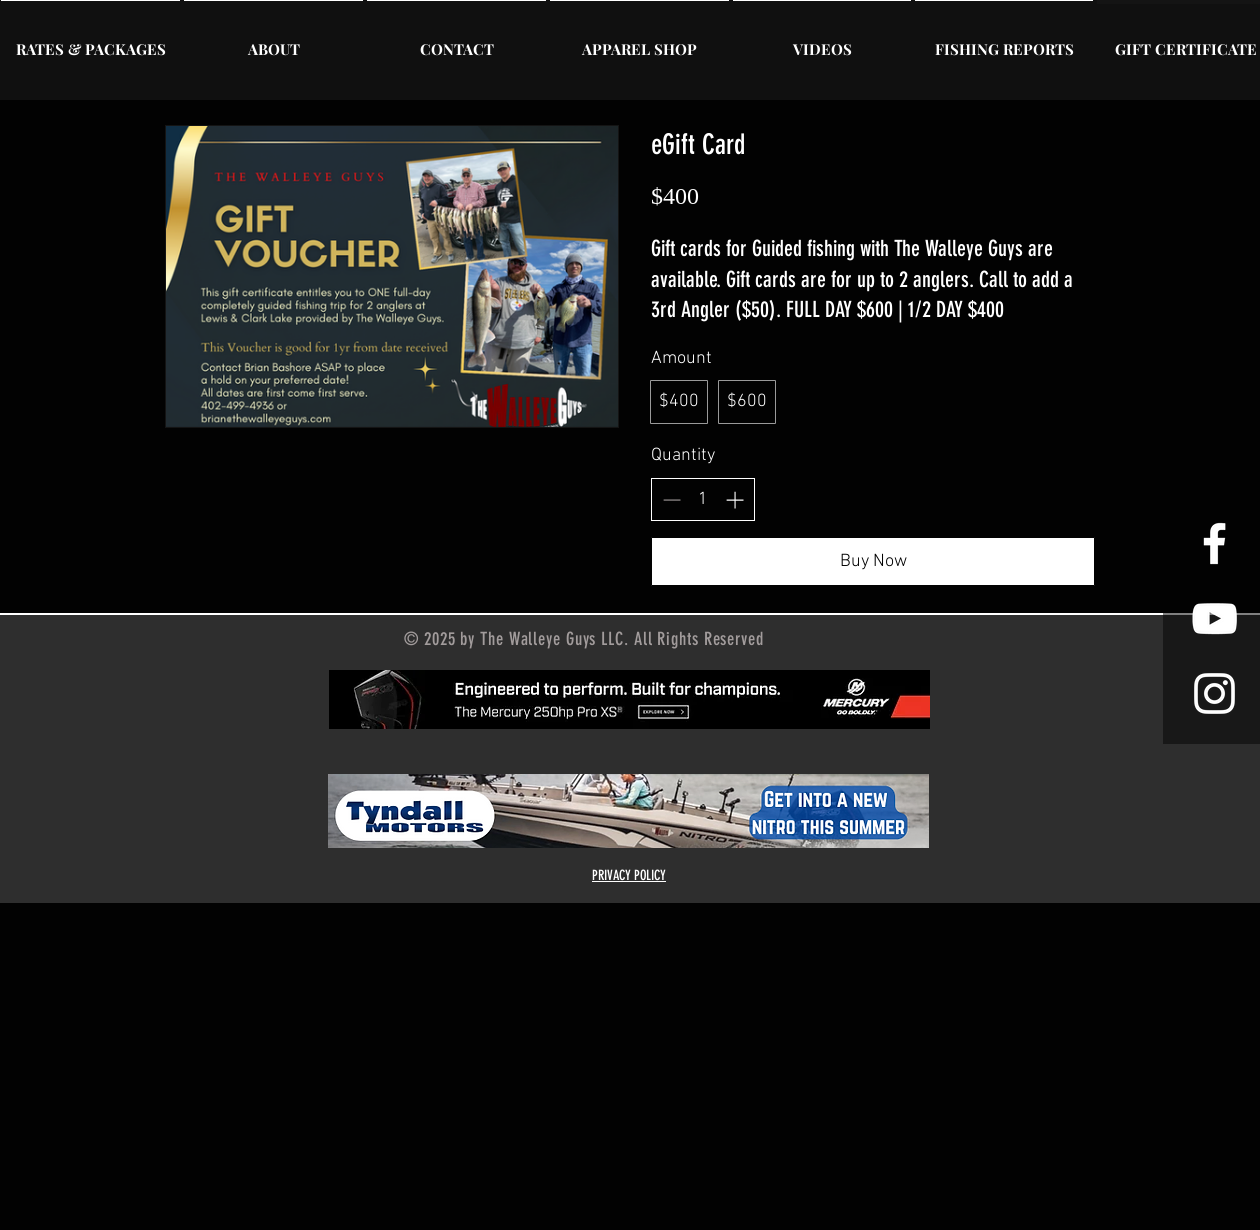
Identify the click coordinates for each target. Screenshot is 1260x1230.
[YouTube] (1214, 618)
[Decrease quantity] (671, 499)
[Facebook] (1214, 543)
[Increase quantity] (734, 499)
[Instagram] (1214, 693)
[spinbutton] (703, 499)
